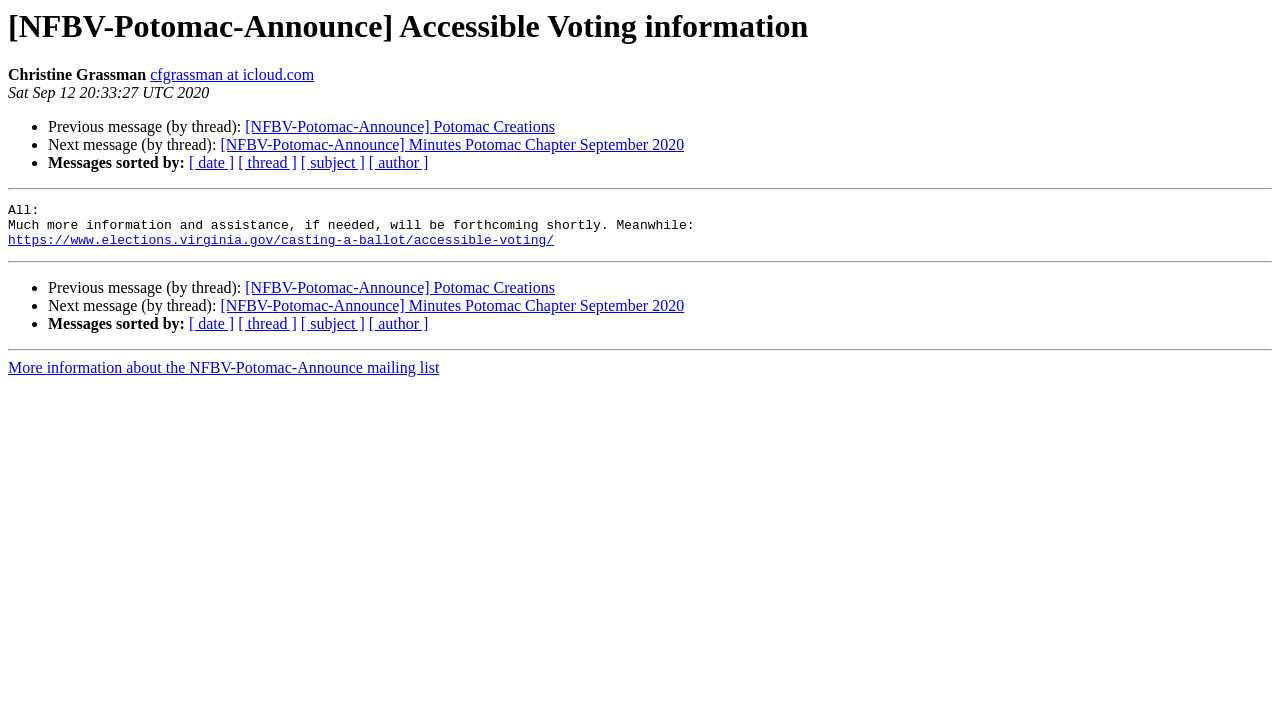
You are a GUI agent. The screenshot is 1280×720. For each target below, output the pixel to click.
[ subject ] (333, 162)
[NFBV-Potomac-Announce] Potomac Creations (400, 126)
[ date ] (211, 162)
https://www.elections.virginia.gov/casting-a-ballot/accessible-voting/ (281, 248)
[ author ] (399, 162)
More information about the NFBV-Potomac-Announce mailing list (223, 376)
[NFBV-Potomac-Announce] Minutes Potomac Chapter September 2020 (452, 144)
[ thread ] (267, 162)
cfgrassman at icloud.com (232, 74)
